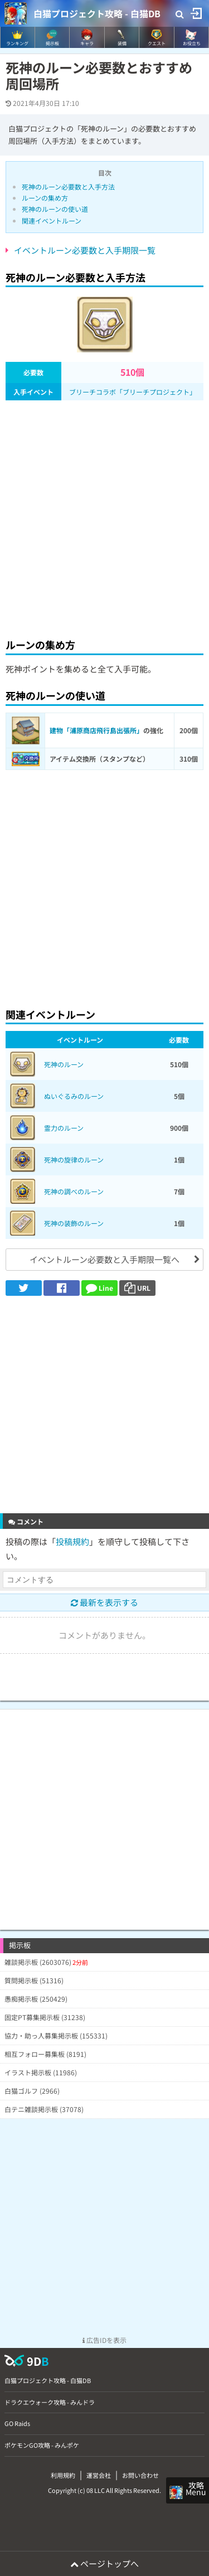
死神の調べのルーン (74, 1191)
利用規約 (63, 2475)
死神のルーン (64, 1064)
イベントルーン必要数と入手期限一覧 (84, 250)
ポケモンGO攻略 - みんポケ (41, 2445)
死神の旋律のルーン (74, 1159)
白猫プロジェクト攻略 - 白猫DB (97, 13)
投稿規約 (72, 1541)
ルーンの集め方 (45, 197)
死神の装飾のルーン (74, 1223)
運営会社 (98, 2475)
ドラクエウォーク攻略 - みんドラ (49, 2402)
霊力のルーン (64, 1127)
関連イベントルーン (51, 220)
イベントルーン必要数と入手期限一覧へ (104, 1259)
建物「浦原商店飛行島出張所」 (96, 730)
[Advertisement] (104, 516)
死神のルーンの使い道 (55, 209)
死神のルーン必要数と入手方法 (68, 186)
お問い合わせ (140, 2475)
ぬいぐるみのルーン (74, 1096)
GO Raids (17, 2423)
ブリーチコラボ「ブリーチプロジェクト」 (132, 391)
